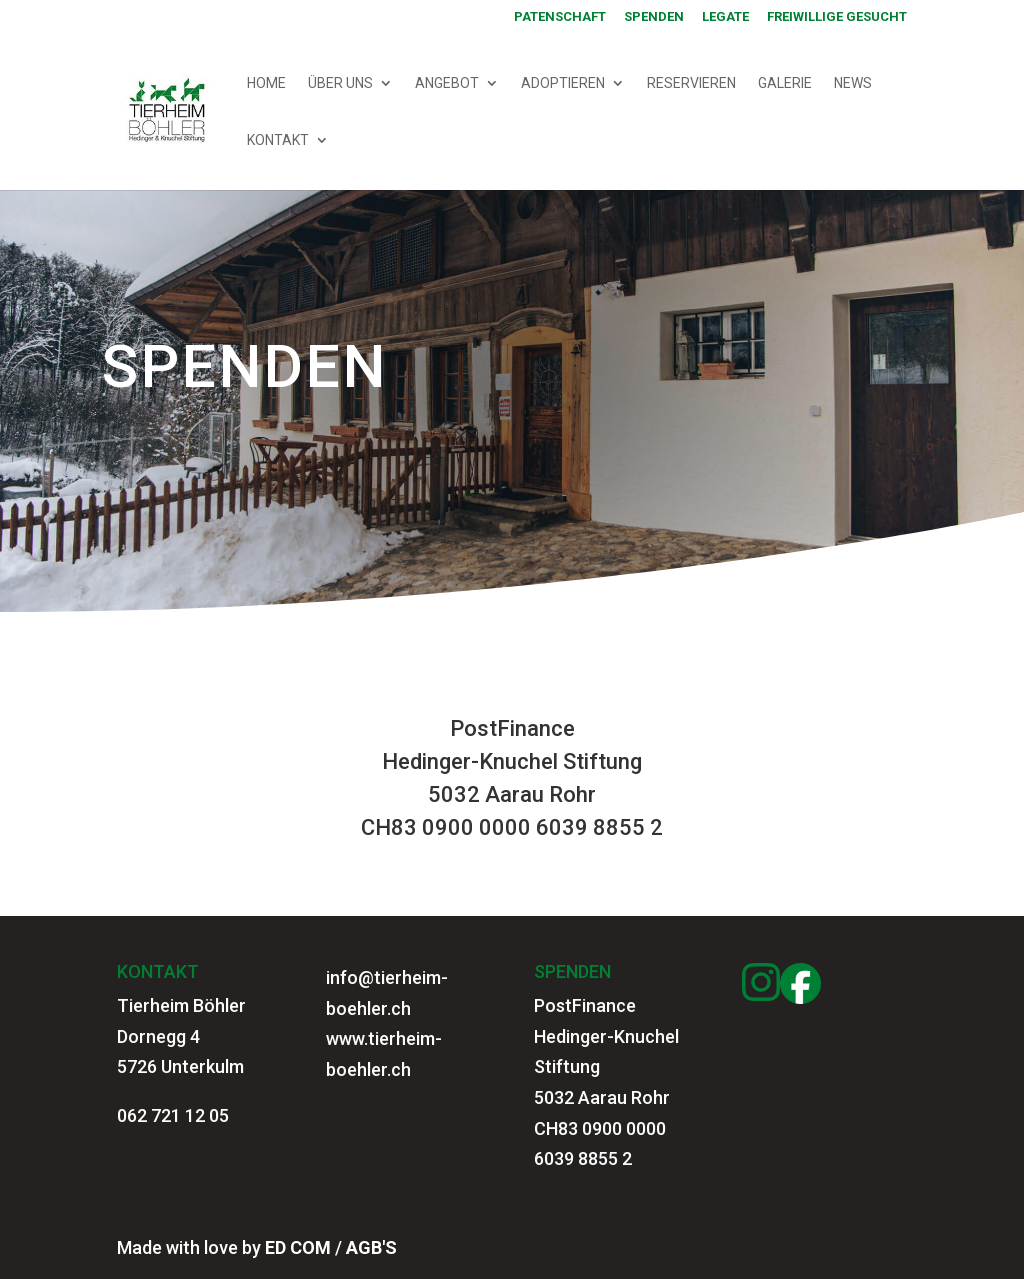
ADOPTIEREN (563, 83)
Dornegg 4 (158, 1036)
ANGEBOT (447, 83)
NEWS (853, 83)
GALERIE (785, 83)
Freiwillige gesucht (837, 17)
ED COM (298, 1247)
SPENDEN (654, 17)
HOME (266, 83)
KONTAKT (278, 140)
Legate (725, 17)
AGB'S (371, 1247)
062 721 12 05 (173, 1115)
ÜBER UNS (340, 83)
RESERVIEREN (691, 83)
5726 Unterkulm (180, 1066)
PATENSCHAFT (560, 17)
